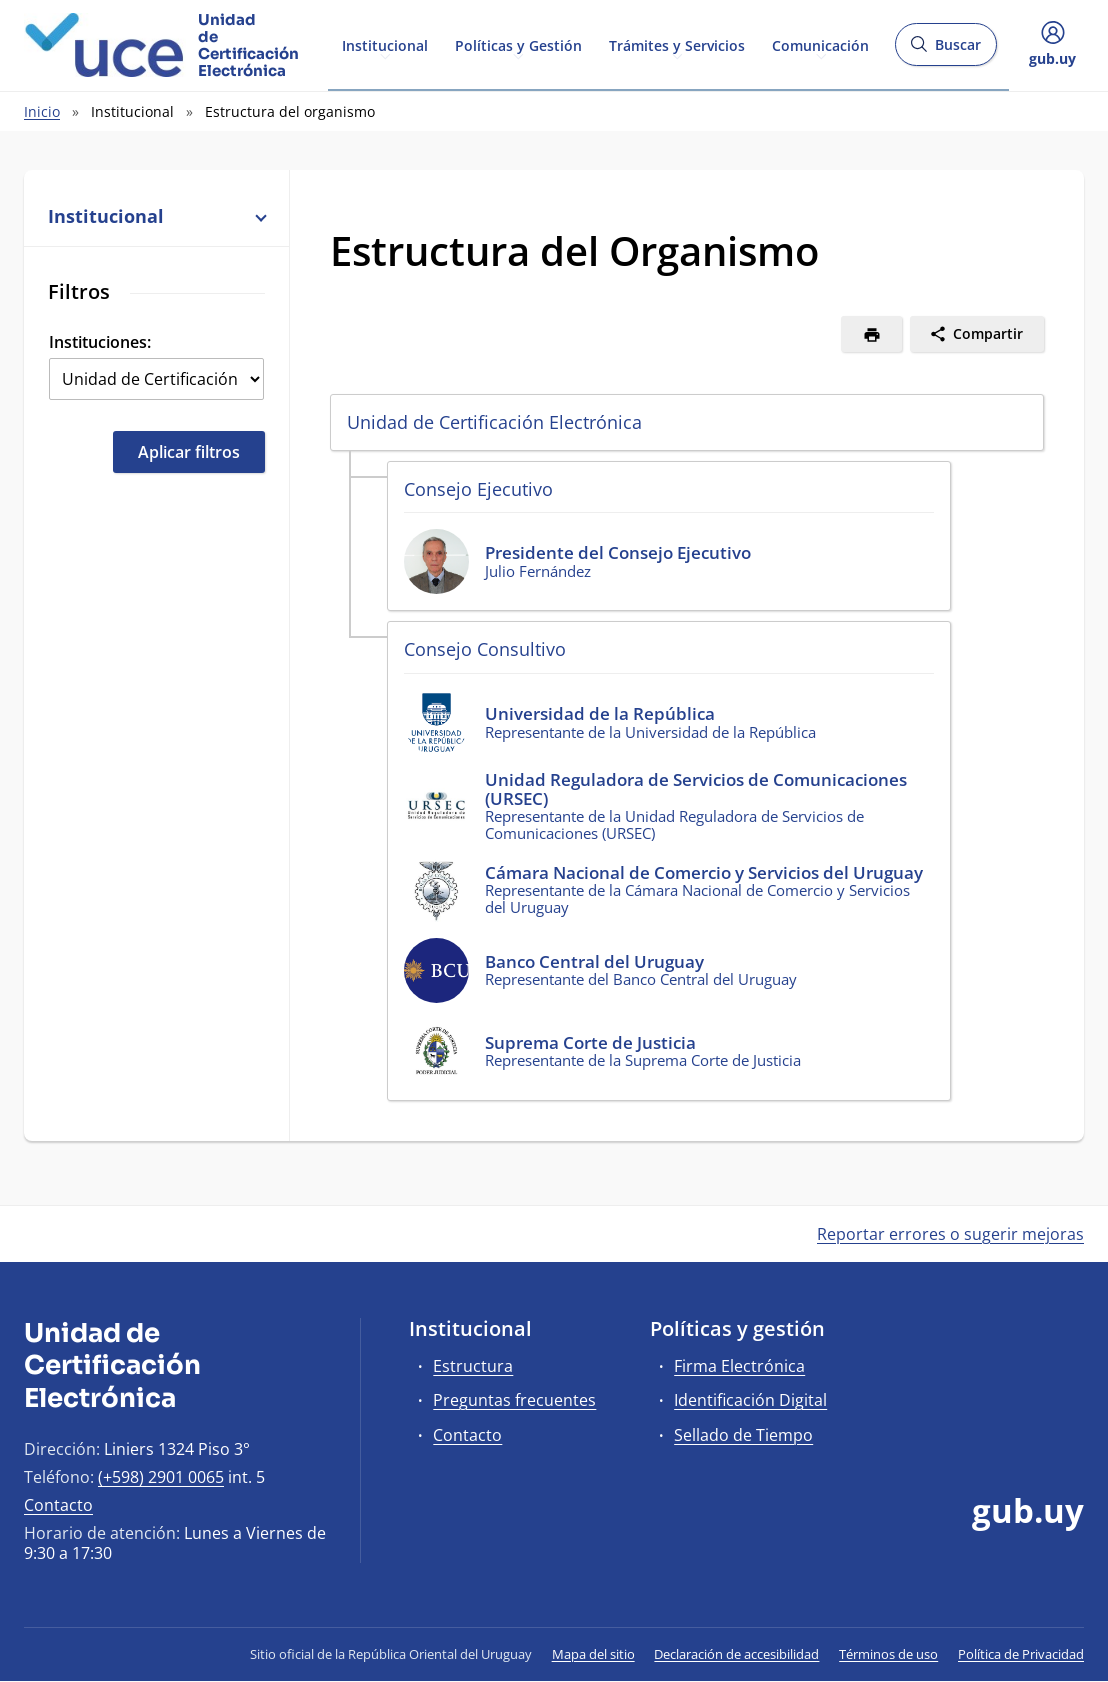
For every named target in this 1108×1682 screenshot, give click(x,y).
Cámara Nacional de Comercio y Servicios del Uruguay (704, 872)
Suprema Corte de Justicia (590, 1042)
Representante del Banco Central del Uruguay (641, 979)
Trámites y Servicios (677, 43)
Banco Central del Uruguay (594, 961)
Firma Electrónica (739, 1366)
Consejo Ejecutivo (478, 489)
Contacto (58, 1505)
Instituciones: (100, 342)
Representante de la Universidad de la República (650, 732)
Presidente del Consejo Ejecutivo (618, 552)
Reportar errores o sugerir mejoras (950, 1234)
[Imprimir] (871, 334)
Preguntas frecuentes (514, 1400)
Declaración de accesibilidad (736, 1654)
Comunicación (820, 43)
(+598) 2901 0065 (161, 1477)
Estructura (473, 1366)
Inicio (42, 111)
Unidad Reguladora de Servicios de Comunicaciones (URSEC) (696, 789)
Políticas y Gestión (518, 43)
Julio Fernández (538, 571)
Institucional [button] (156, 216)
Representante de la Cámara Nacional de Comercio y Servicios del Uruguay (697, 898)
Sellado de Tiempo (743, 1435)
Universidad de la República (600, 713)
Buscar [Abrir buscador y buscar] (945, 50)
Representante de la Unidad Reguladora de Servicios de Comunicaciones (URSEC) (674, 824)
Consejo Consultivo (485, 649)
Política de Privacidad (1021, 1654)
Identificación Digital (750, 1400)
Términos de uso (888, 1654)
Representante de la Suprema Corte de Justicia (643, 1060)
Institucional (385, 43)
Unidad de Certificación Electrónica (494, 422)
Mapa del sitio (593, 1654)
